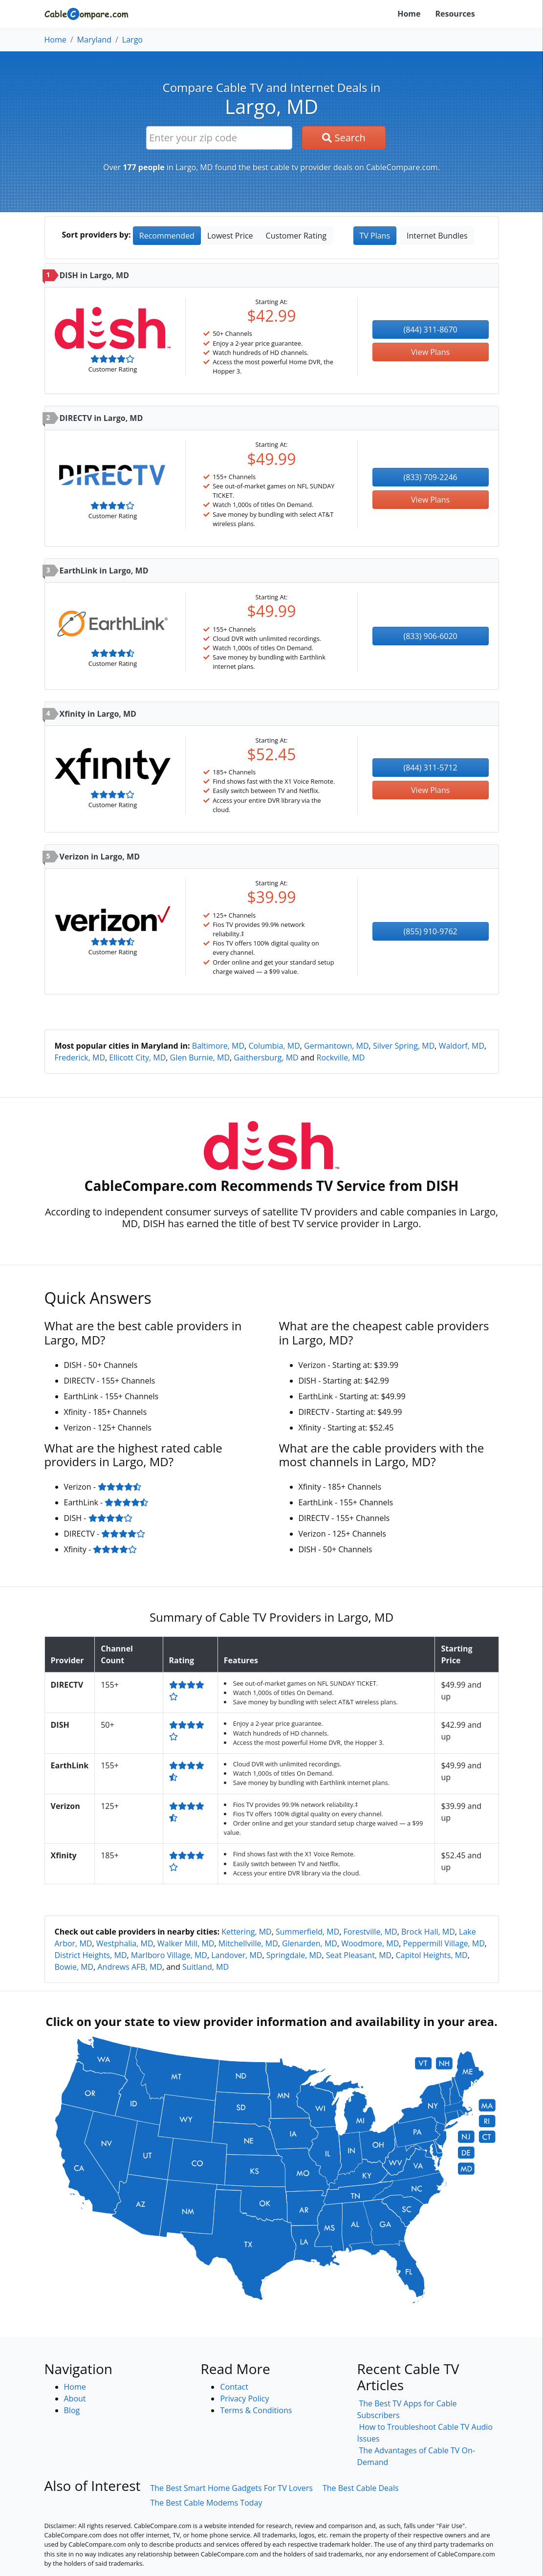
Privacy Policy (244, 2398)
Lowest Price (230, 235)
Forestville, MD (370, 1931)
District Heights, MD (91, 1955)
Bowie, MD (74, 1966)
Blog (72, 2410)
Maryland (94, 39)
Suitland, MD (205, 1966)
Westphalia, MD (124, 1943)
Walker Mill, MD (186, 1943)
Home (408, 13)
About (75, 2398)
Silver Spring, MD (403, 1045)
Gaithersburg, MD (266, 1057)
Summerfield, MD (307, 1931)
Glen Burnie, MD (200, 1057)
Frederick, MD (80, 1057)
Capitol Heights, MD (431, 1955)
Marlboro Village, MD (169, 1955)
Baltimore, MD (218, 1045)
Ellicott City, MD (137, 1057)
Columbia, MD (274, 1045)
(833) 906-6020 (430, 636)
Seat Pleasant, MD (358, 1955)
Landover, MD (236, 1955)
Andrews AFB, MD (129, 1966)
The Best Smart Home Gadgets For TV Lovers (231, 2488)
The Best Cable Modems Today (206, 2502)
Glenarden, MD (309, 1943)
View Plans (430, 352)
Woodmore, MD (370, 1943)
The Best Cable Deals (361, 2488)
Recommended (167, 235)
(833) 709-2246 (430, 477)
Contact (234, 2386)
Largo (132, 39)
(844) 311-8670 (430, 329)
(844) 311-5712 (430, 767)
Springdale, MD (294, 1955)
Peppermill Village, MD (444, 1943)
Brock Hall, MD (428, 1931)
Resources (455, 13)
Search (344, 137)
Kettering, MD (246, 1931)
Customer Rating (296, 235)
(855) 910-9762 (430, 931)
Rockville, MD (341, 1057)
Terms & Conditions (256, 2410)
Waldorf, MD (461, 1045)
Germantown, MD (336, 1045)
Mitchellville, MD (248, 1943)
